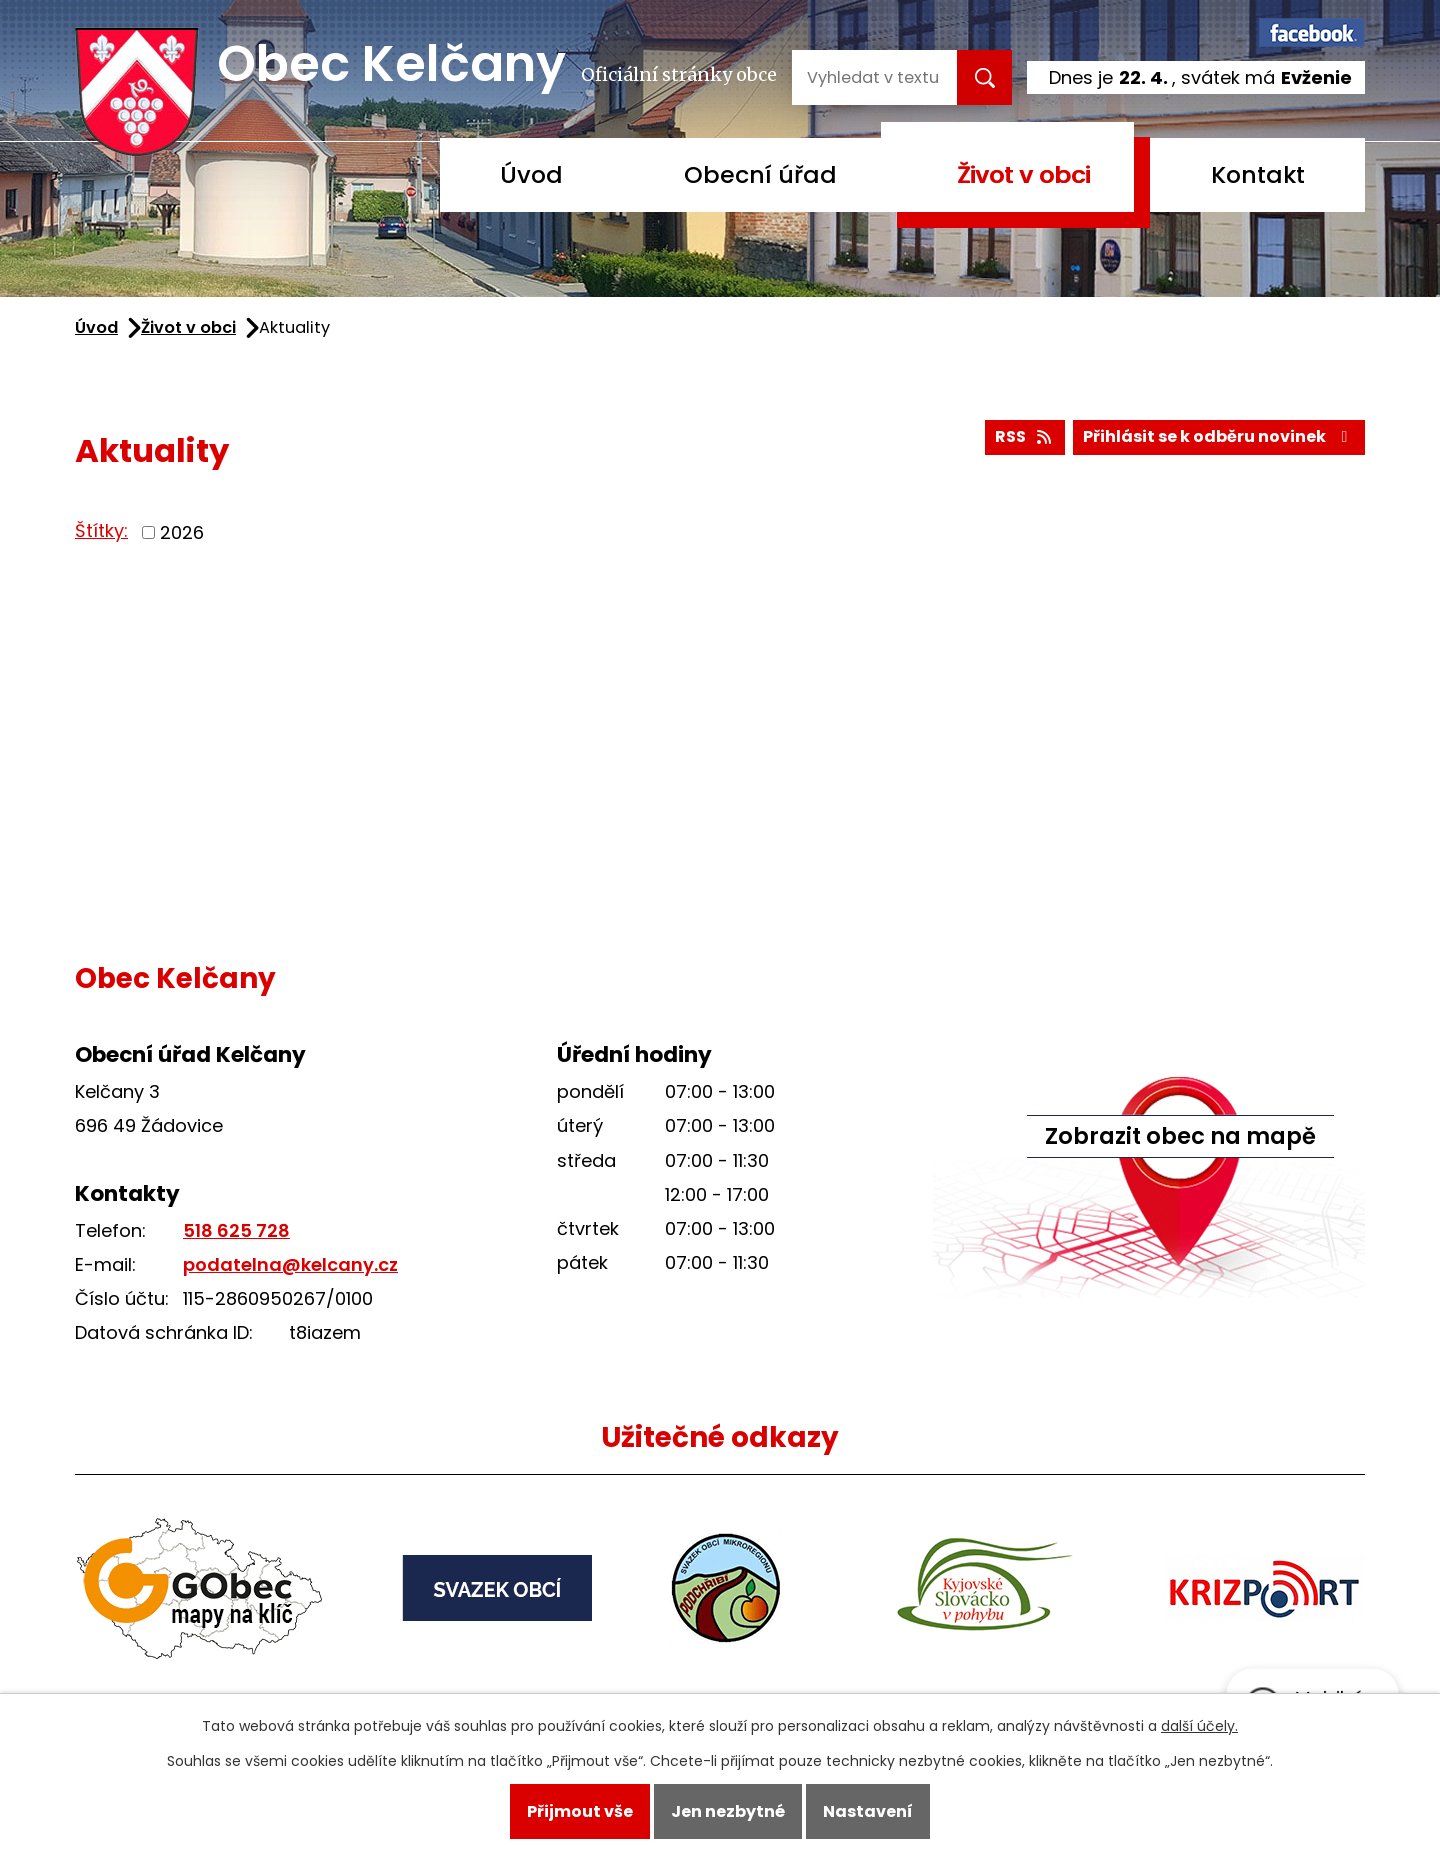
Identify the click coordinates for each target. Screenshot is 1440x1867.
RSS (1024, 436)
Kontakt (1258, 174)
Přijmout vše (580, 1811)
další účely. (1199, 1726)
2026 (182, 532)
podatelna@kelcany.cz (290, 1264)
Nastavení (868, 1811)
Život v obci (1023, 174)
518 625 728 (236, 1230)
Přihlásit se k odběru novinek (1218, 436)
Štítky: (101, 530)
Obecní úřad (760, 174)
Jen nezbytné (728, 1811)
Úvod (531, 174)
